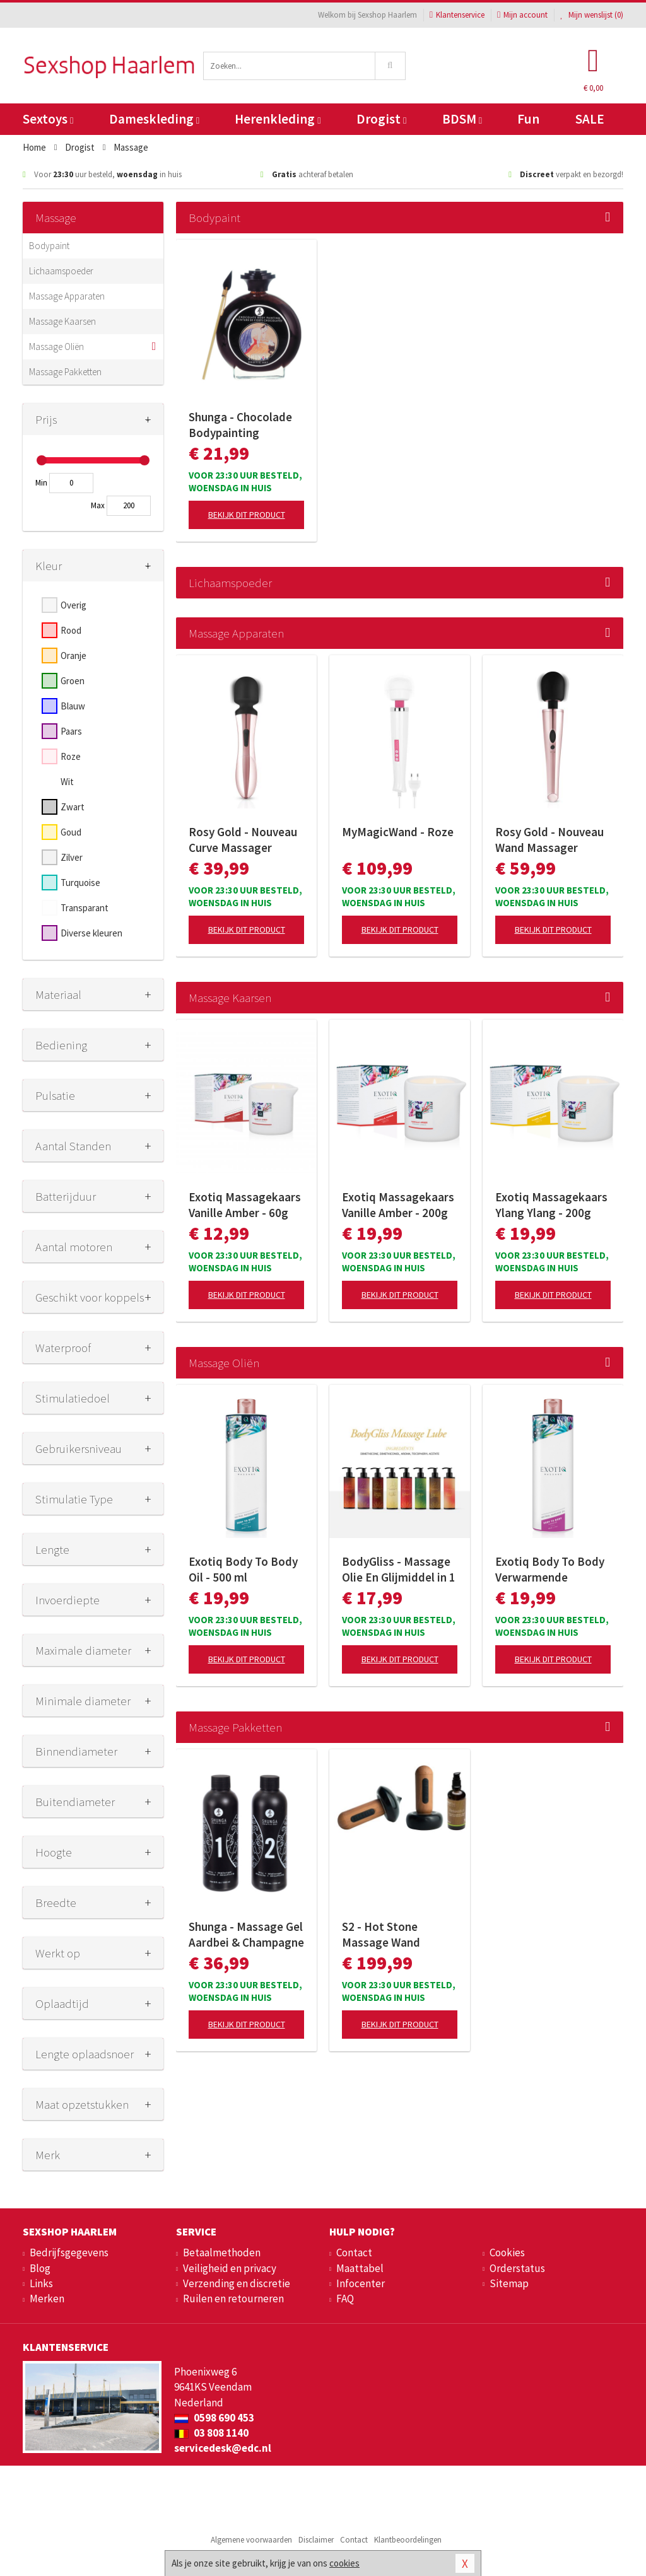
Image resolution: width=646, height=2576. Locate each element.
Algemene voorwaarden (251, 2539)
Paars (71, 731)
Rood (71, 630)
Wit (67, 782)
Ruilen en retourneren (233, 2298)
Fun (528, 118)
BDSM (462, 118)
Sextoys (48, 118)
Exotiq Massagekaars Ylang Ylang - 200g (551, 1204)
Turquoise (80, 883)
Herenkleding (277, 118)
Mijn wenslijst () (591, 14)
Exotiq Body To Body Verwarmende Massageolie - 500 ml (550, 1569)
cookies (344, 2563)
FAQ (345, 2298)
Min (41, 482)
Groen (73, 681)
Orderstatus (517, 2268)
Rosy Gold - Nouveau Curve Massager (243, 839)
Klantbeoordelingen (408, 2539)
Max (98, 505)
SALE (589, 118)
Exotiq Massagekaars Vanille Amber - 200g (398, 1204)
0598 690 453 (214, 2418)
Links (41, 2283)
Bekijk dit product (246, 514)
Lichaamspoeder (61, 271)
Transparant (85, 908)
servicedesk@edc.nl (222, 2448)
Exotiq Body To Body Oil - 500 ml (243, 1569)
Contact (354, 2252)
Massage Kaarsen (62, 321)
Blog (40, 2268)
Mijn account (522, 14)
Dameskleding (154, 118)
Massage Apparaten (67, 296)
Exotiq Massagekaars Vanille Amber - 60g (245, 1204)
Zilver (72, 857)
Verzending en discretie (236, 2283)
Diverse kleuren (91, 933)
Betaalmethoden (222, 2252)
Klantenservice (457, 14)
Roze (71, 756)
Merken (47, 2298)
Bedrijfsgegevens (69, 2252)
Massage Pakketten (65, 372)
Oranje (73, 655)
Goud (71, 832)
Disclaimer (316, 2539)
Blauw (73, 706)
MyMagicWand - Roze (398, 831)
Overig (73, 605)
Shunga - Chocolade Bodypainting (240, 424)
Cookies (507, 2252)
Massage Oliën (56, 347)
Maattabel (360, 2268)
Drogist (381, 118)
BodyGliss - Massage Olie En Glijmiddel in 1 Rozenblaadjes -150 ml (398, 1569)
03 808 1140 (211, 2433)
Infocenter (360, 2283)
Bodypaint (49, 246)
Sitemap (509, 2283)
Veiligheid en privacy (229, 2268)
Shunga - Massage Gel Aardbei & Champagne (246, 1934)
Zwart (73, 807)
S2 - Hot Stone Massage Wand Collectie (381, 1934)
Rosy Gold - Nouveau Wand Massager (549, 839)
